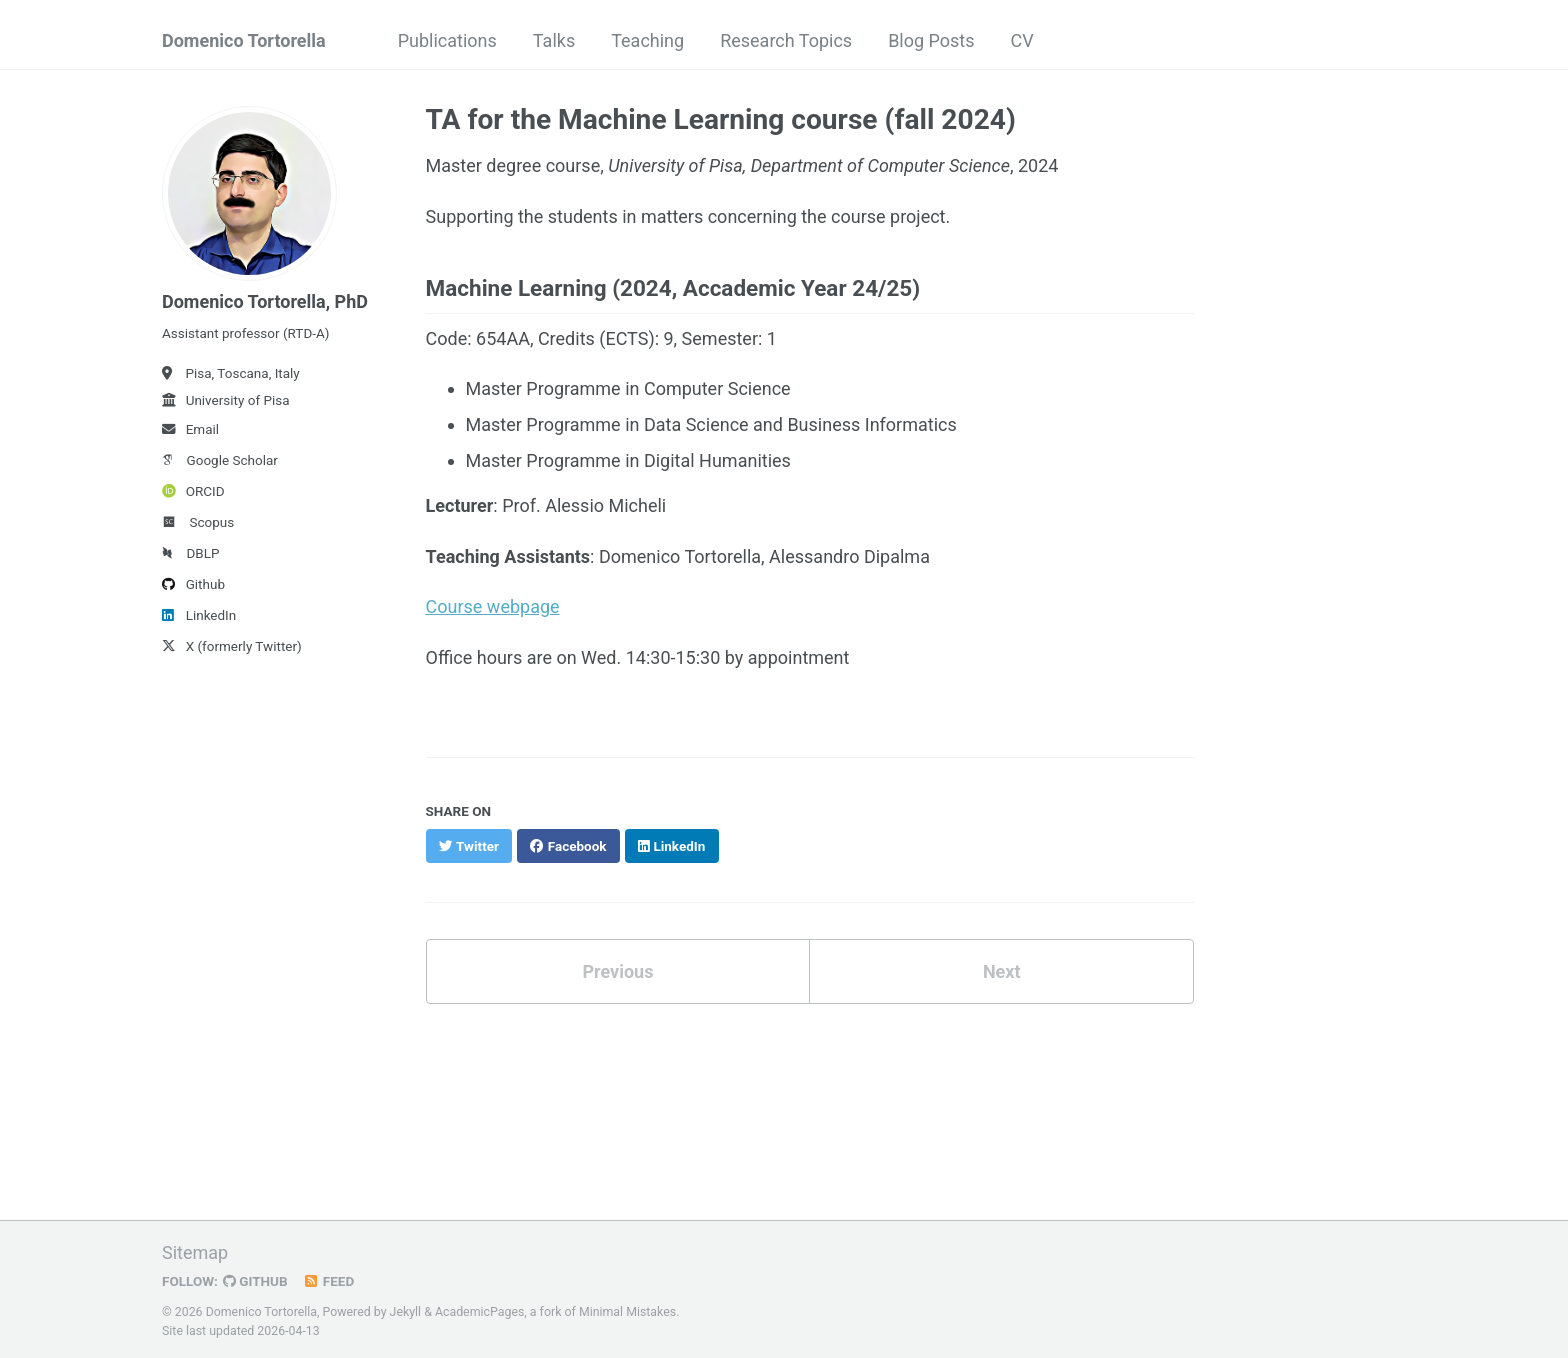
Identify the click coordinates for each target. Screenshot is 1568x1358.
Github (193, 584)
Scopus (198, 522)
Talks (554, 40)
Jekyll (406, 1312)
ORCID (193, 491)
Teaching (647, 40)
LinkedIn (199, 615)
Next (1002, 971)
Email (190, 429)
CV (1022, 40)
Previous (617, 971)
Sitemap (195, 1252)
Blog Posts (931, 40)
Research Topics (786, 40)
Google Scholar (220, 460)
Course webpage (493, 606)
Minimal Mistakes (627, 1312)
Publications (447, 40)
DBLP (191, 553)
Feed (329, 1281)
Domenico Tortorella (244, 40)
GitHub (255, 1281)
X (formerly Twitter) (232, 646)
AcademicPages (479, 1312)
